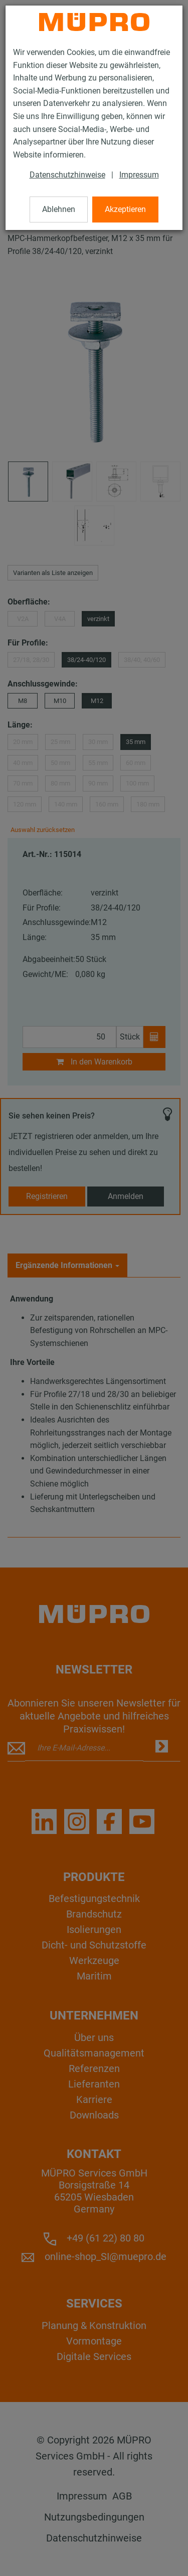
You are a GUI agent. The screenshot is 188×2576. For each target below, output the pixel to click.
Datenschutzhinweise (67, 175)
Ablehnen (58, 209)
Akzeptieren (125, 209)
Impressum (139, 175)
